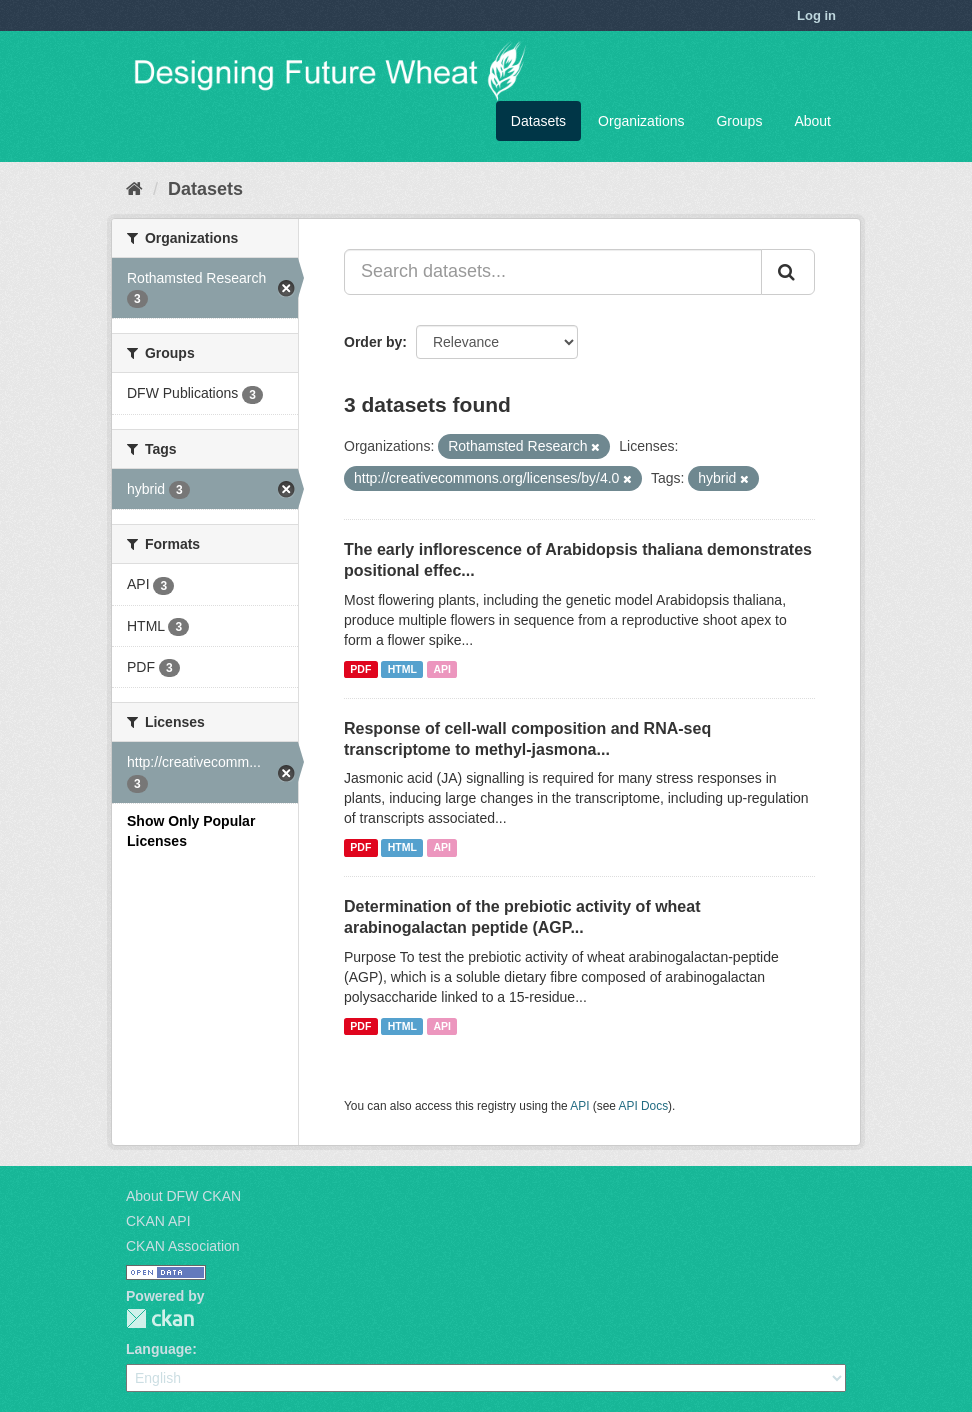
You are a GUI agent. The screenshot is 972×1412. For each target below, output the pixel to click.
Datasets (538, 121)
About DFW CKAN (183, 1196)
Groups (739, 121)
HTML (402, 669)
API (442, 669)
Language (159, 1349)
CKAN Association (183, 1246)
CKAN (160, 1318)
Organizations (641, 121)
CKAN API (158, 1221)
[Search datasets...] (553, 272)
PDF (360, 669)
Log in (816, 15)
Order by (373, 342)
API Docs (644, 1106)
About (812, 121)
